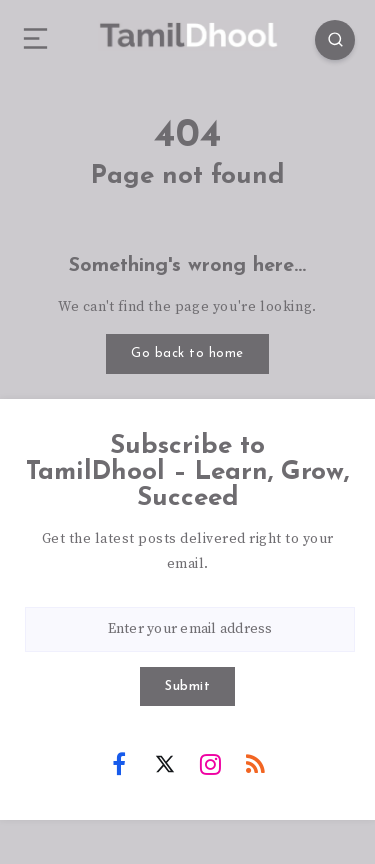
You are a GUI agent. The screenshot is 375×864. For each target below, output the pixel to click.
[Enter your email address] (190, 629)
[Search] (335, 40)
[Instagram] (210, 763)
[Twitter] (165, 763)
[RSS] (256, 763)
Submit (187, 686)
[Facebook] (119, 763)
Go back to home (187, 353)
